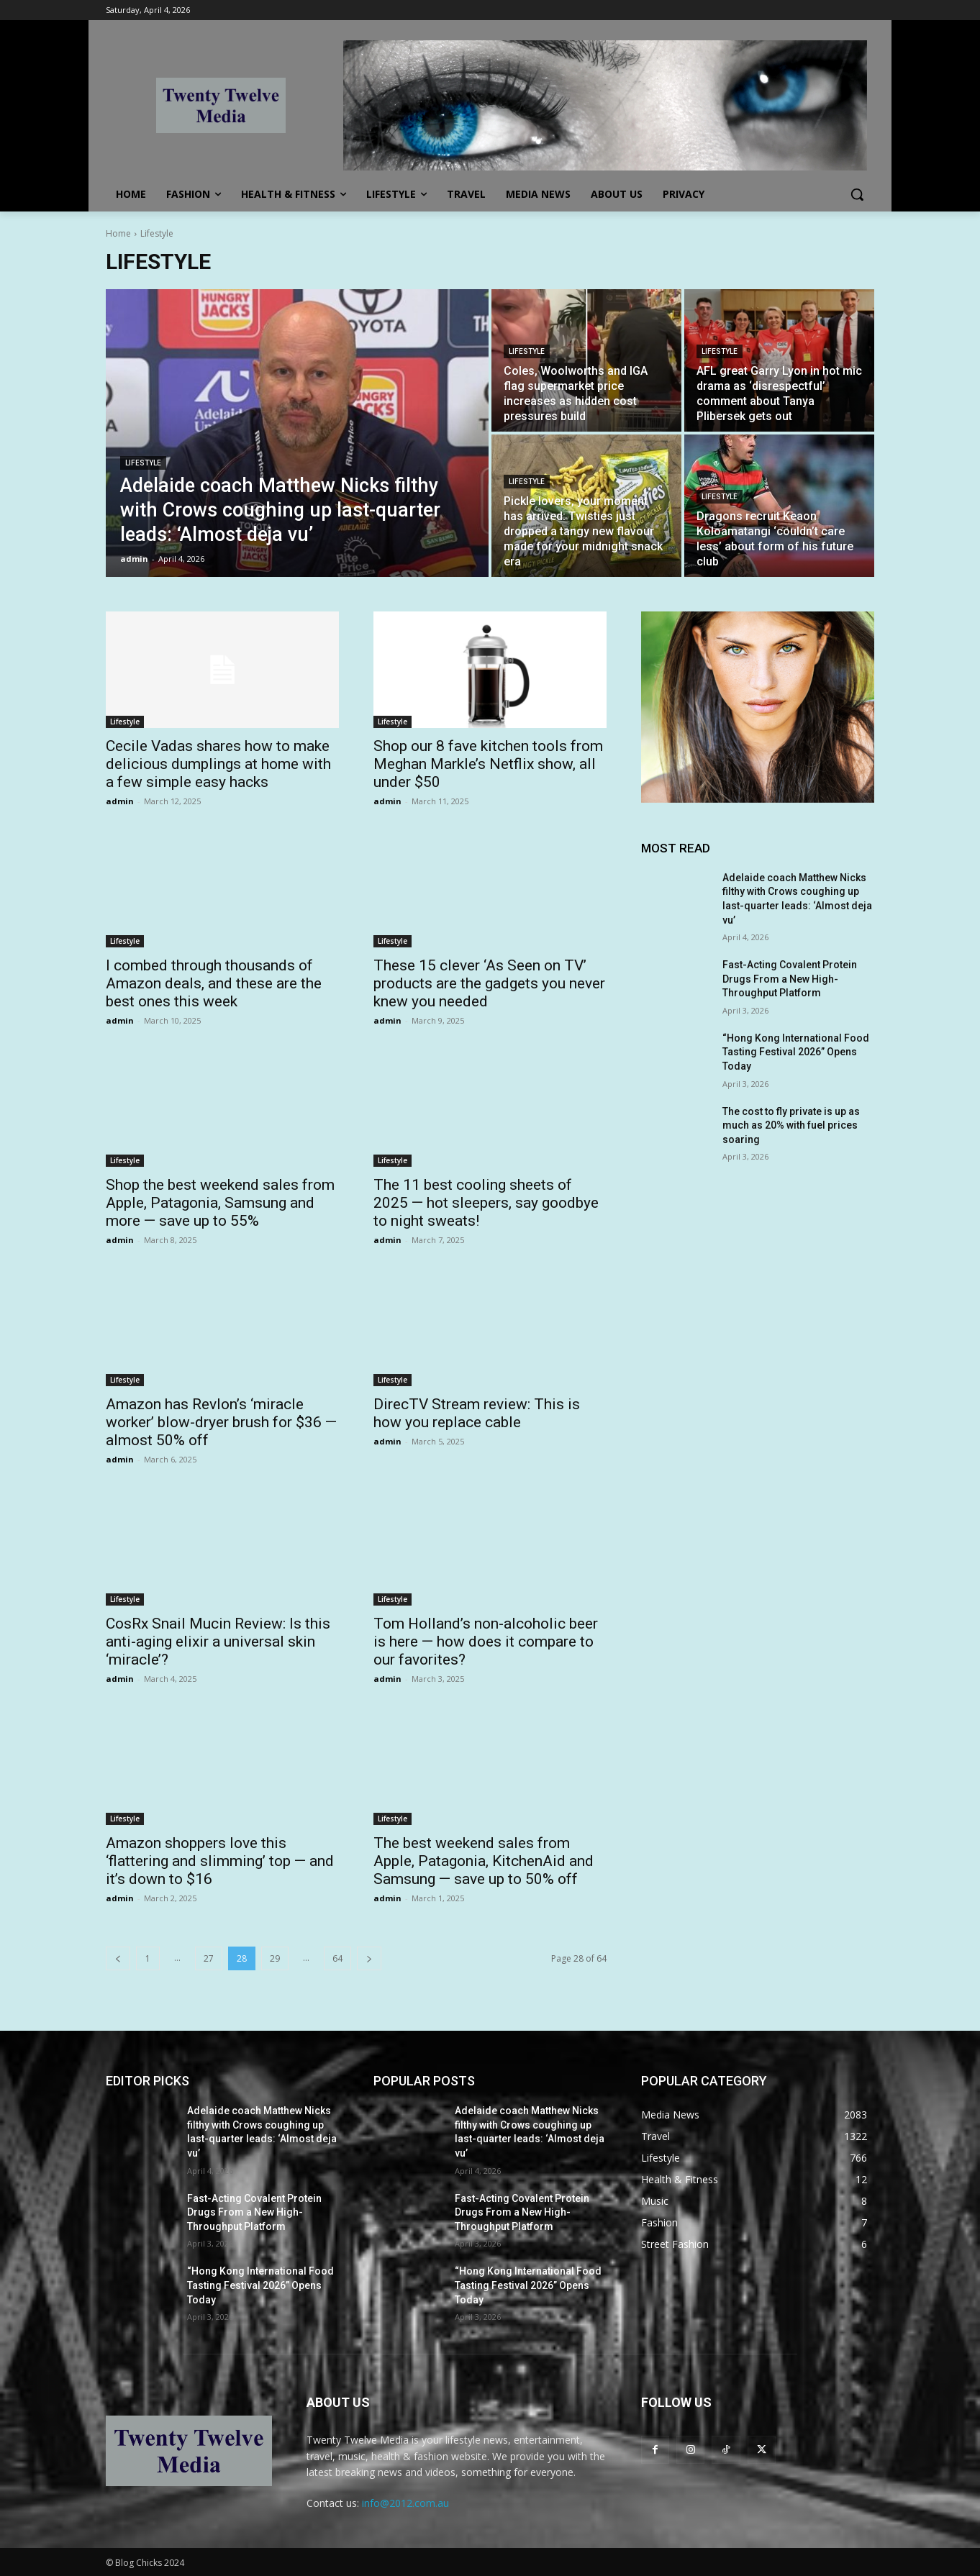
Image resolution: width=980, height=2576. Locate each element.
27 (209, 1958)
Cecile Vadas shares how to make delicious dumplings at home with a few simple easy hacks (218, 764)
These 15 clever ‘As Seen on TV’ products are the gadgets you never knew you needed (489, 983)
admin (120, 801)
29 (275, 1958)
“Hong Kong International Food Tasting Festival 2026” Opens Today (795, 1052)
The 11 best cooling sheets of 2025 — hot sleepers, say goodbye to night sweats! (486, 1202)
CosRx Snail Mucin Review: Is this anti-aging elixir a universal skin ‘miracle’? (218, 1641)
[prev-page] (118, 1958)
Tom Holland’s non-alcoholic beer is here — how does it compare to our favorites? (485, 1641)
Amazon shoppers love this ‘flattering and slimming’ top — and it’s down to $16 (220, 1861)
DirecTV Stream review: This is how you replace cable (476, 1413)
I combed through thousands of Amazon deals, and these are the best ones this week (214, 983)
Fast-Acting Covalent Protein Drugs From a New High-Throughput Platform (789, 978)
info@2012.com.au (405, 2503)
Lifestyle (143, 463)
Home (118, 233)
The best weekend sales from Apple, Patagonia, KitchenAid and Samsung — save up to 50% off (483, 1861)
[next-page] (369, 1958)
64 (337, 1958)
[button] (857, 194)
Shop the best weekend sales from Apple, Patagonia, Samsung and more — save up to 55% (220, 1202)
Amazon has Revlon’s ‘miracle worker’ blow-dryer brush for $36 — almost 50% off (221, 1422)
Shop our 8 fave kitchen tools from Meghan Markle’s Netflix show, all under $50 (488, 764)
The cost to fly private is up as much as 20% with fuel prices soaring (791, 1125)
